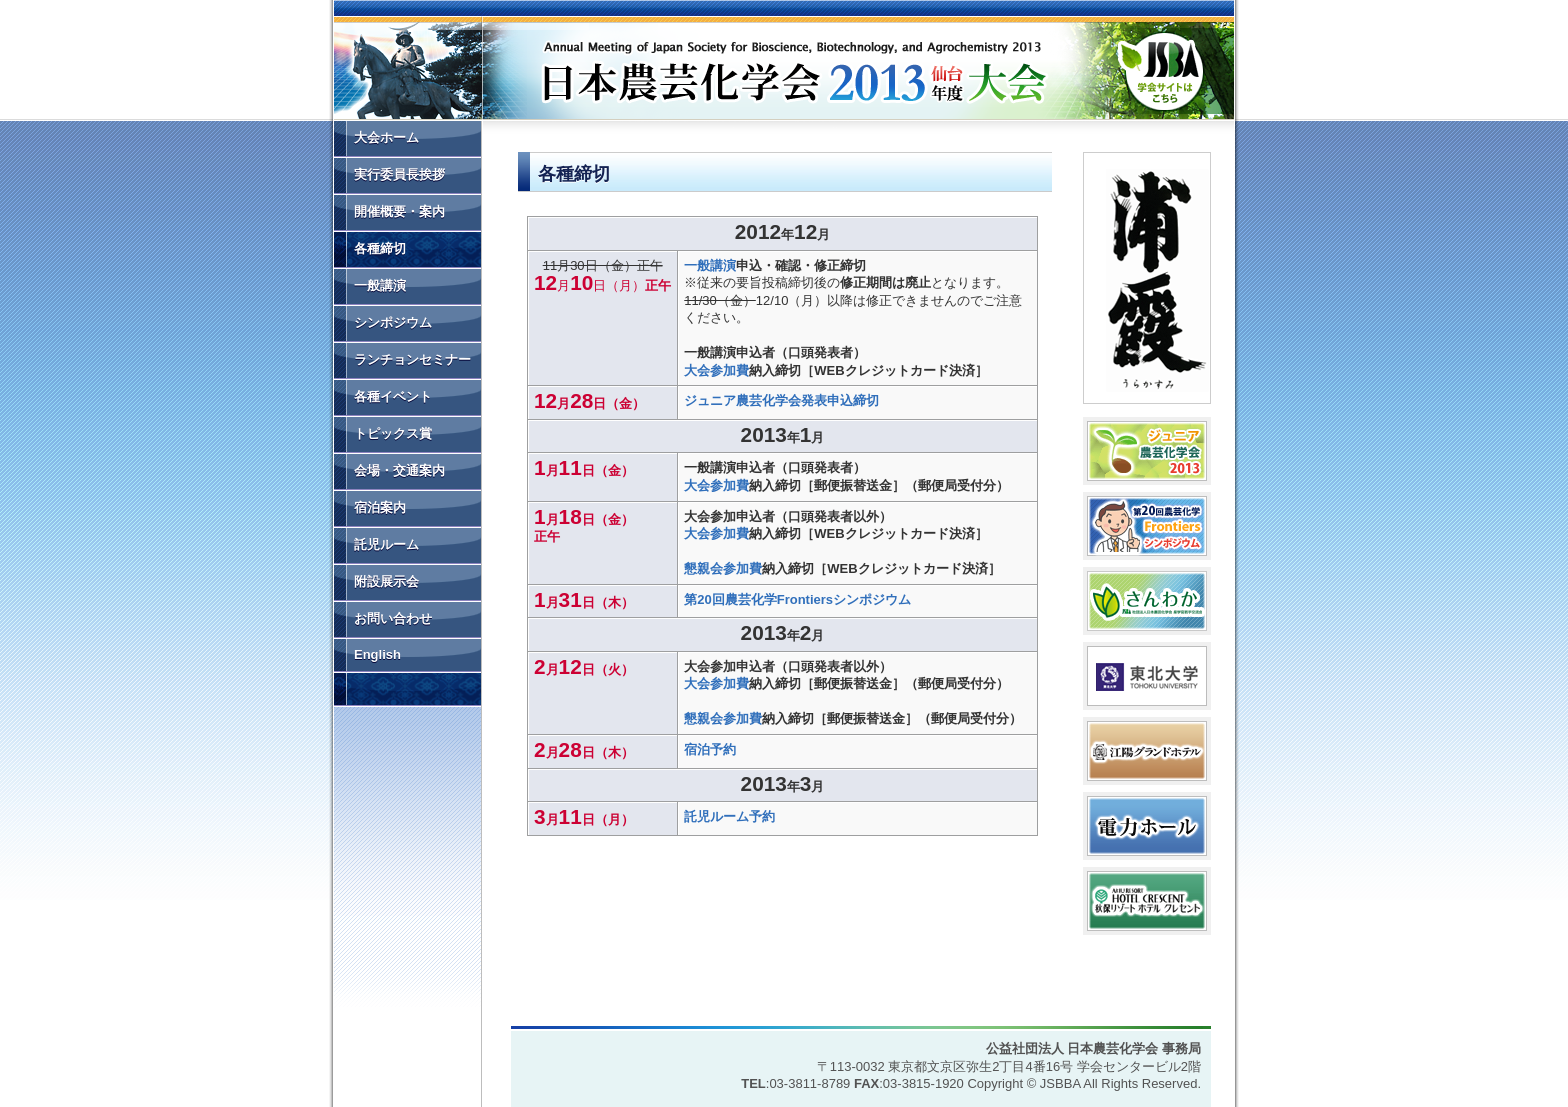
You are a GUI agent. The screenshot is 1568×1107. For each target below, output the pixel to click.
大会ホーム (386, 137)
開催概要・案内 (399, 211)
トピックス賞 (393, 433)
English (377, 654)
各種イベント (393, 396)
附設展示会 (386, 581)
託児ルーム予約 (729, 816)
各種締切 (380, 248)
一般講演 (710, 265)
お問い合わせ (393, 618)
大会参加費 (716, 370)
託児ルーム (386, 544)
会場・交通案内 (399, 470)
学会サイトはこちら (1160, 67)
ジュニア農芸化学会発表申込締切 (781, 400)
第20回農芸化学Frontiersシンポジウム (797, 599)
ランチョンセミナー (412, 359)
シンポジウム (393, 322)
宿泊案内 (380, 507)
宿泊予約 (710, 749)
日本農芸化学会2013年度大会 (700, 65)
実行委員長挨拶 (399, 174)
